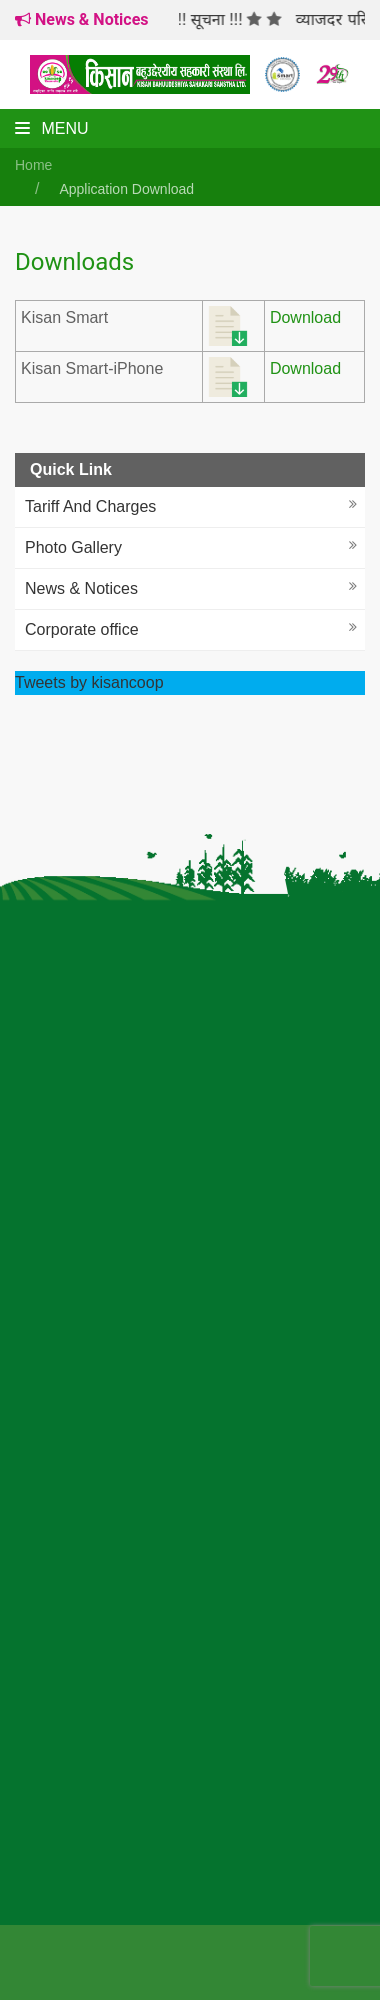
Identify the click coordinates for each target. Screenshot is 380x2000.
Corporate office (82, 629)
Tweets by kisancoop (89, 682)
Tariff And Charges (90, 506)
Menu (52, 128)
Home (33, 165)
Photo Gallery (73, 547)
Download (305, 317)
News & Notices (81, 588)
